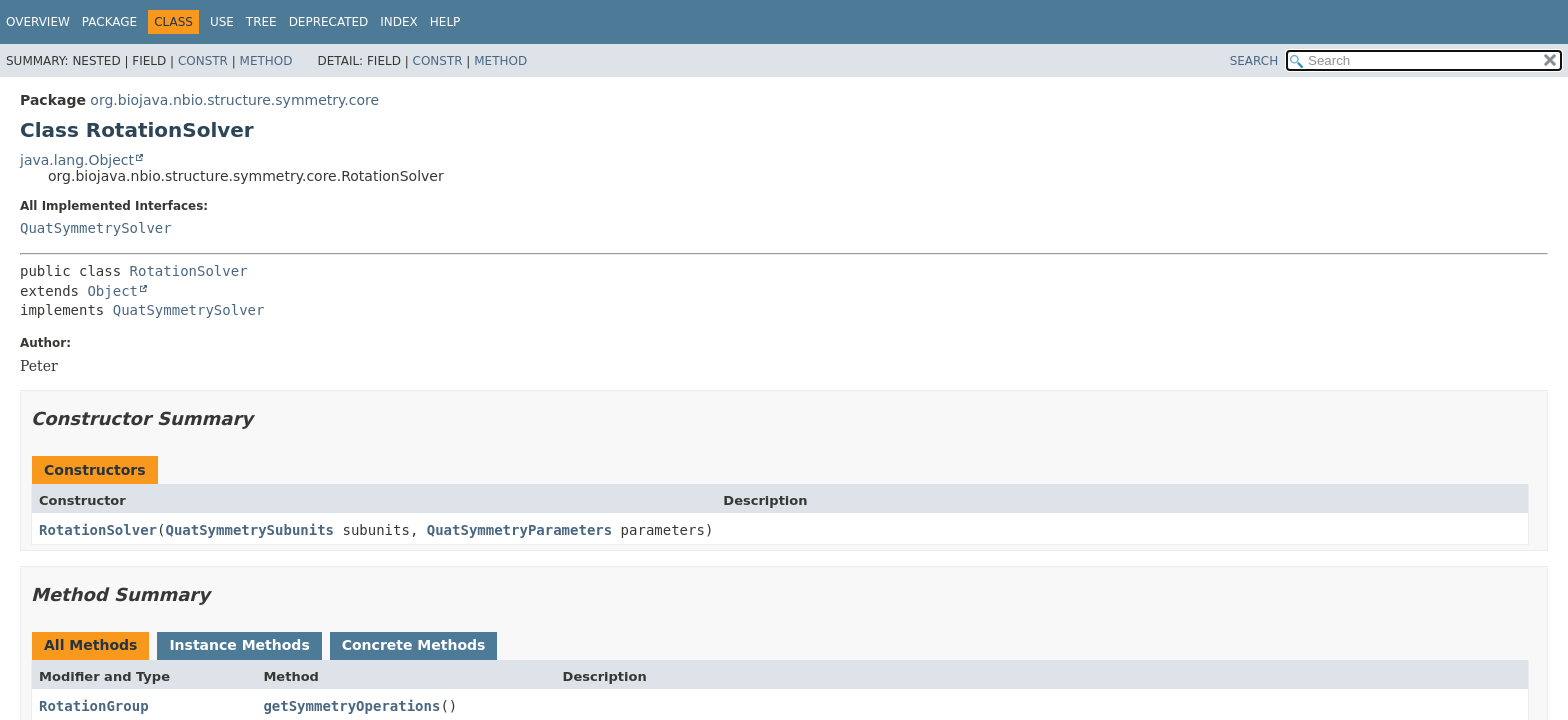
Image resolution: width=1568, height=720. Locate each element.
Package (109, 22)
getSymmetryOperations (351, 706)
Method (266, 61)
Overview (38, 22)
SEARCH (1254, 61)
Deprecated (329, 22)
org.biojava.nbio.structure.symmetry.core (234, 100)
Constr (203, 61)
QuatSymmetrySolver (96, 228)
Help (445, 22)
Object (112, 291)
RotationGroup (94, 706)
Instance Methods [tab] (239, 645)
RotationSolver (189, 271)
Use (222, 22)
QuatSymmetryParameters (519, 530)
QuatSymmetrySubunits (249, 530)
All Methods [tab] (90, 645)
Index (399, 22)
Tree (261, 22)
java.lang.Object (77, 160)
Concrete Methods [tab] (414, 645)
